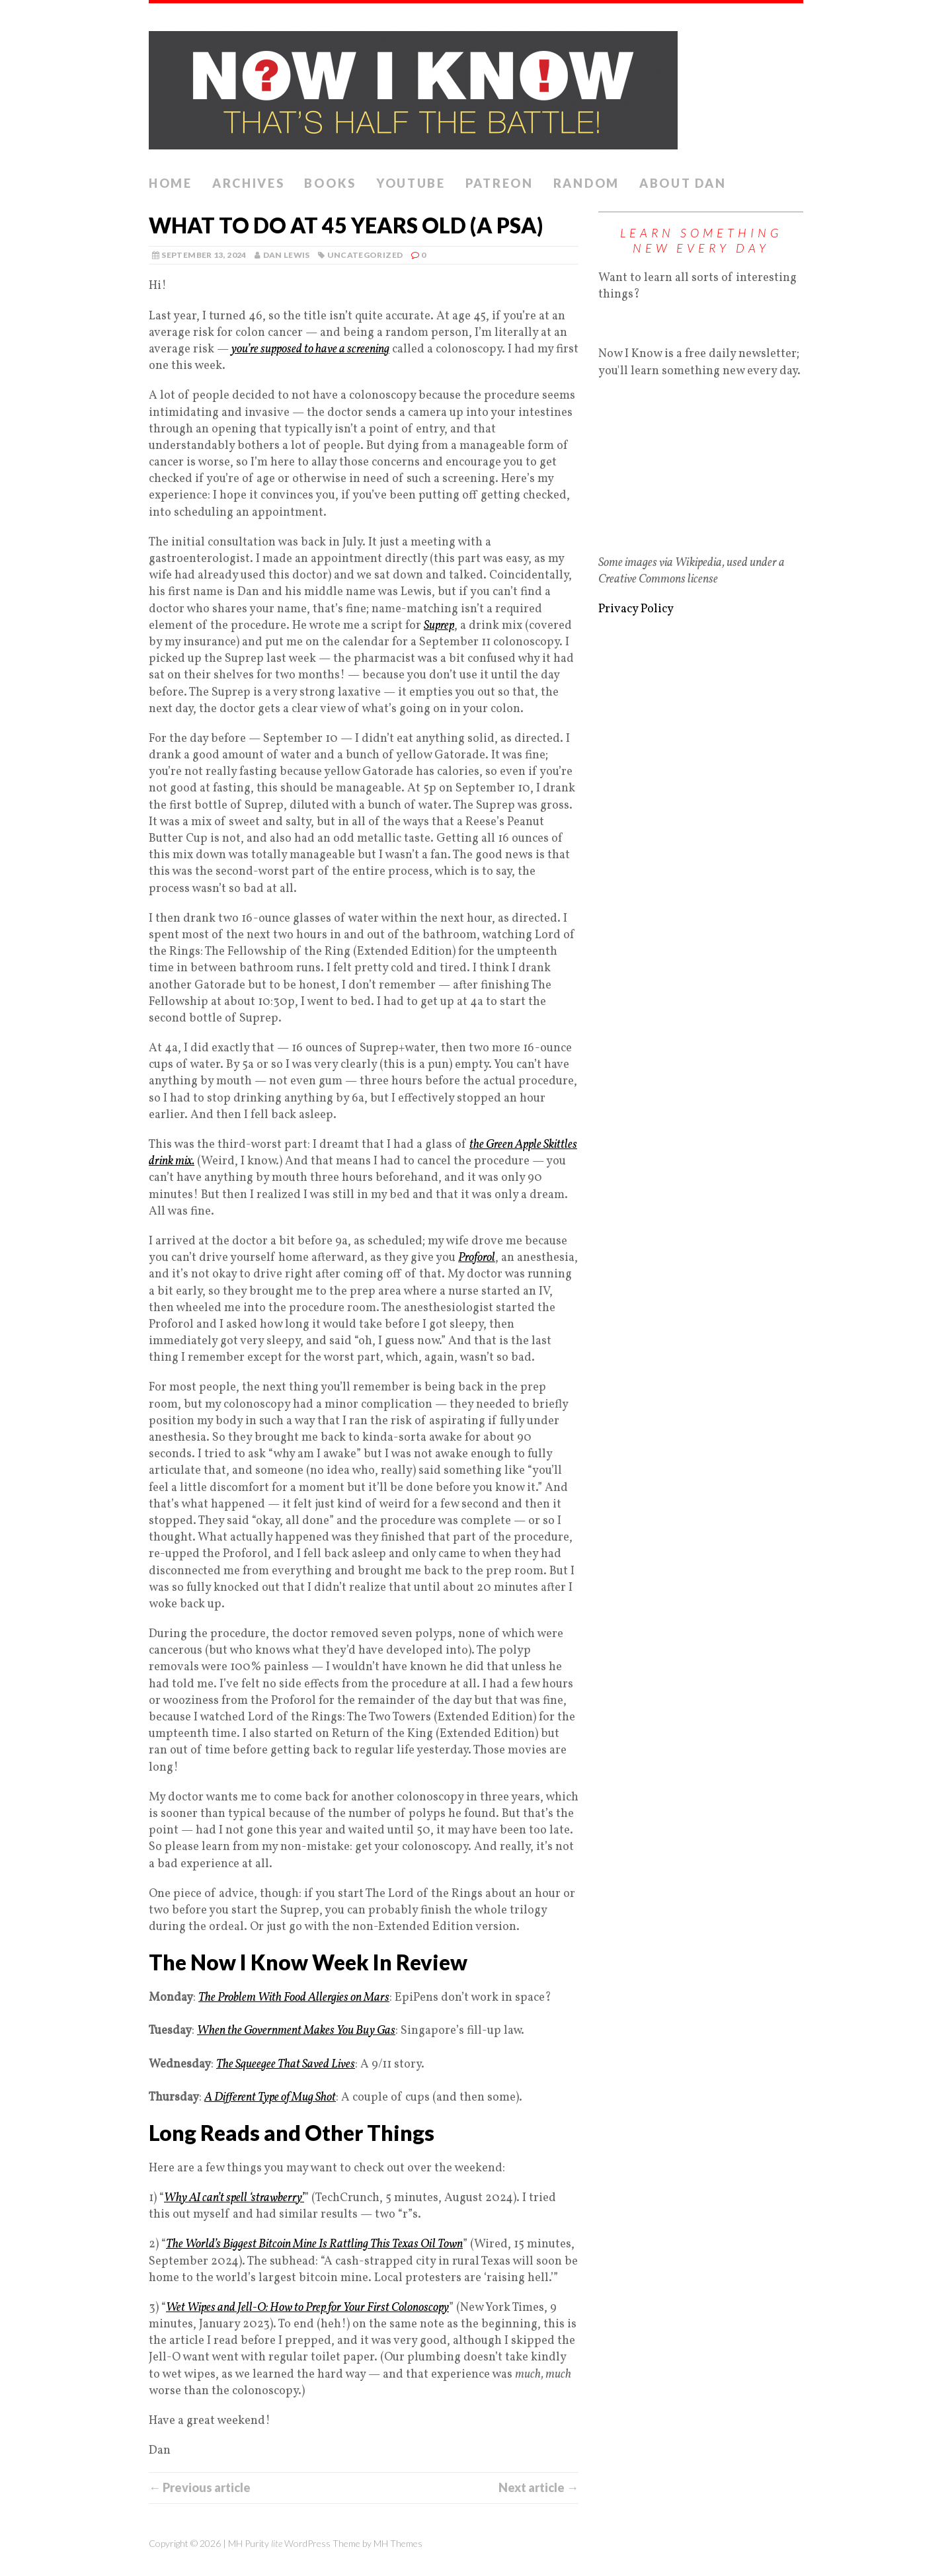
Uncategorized (365, 255)
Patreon (499, 183)
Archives (248, 183)
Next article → (538, 2487)
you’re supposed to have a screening (310, 349)
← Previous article (200, 2487)
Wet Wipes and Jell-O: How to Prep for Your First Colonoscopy (307, 2308)
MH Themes (398, 2543)
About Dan (682, 183)
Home (170, 183)
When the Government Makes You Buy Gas (296, 2031)
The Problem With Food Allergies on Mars (293, 1998)
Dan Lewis (286, 255)
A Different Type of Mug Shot (270, 2097)
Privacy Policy (636, 609)
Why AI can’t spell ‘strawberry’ (234, 2198)
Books (330, 183)
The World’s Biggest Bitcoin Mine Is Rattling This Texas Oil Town (314, 2244)
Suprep (439, 626)
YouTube (411, 183)
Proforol (476, 1258)
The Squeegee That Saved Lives (285, 2064)
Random (586, 183)
